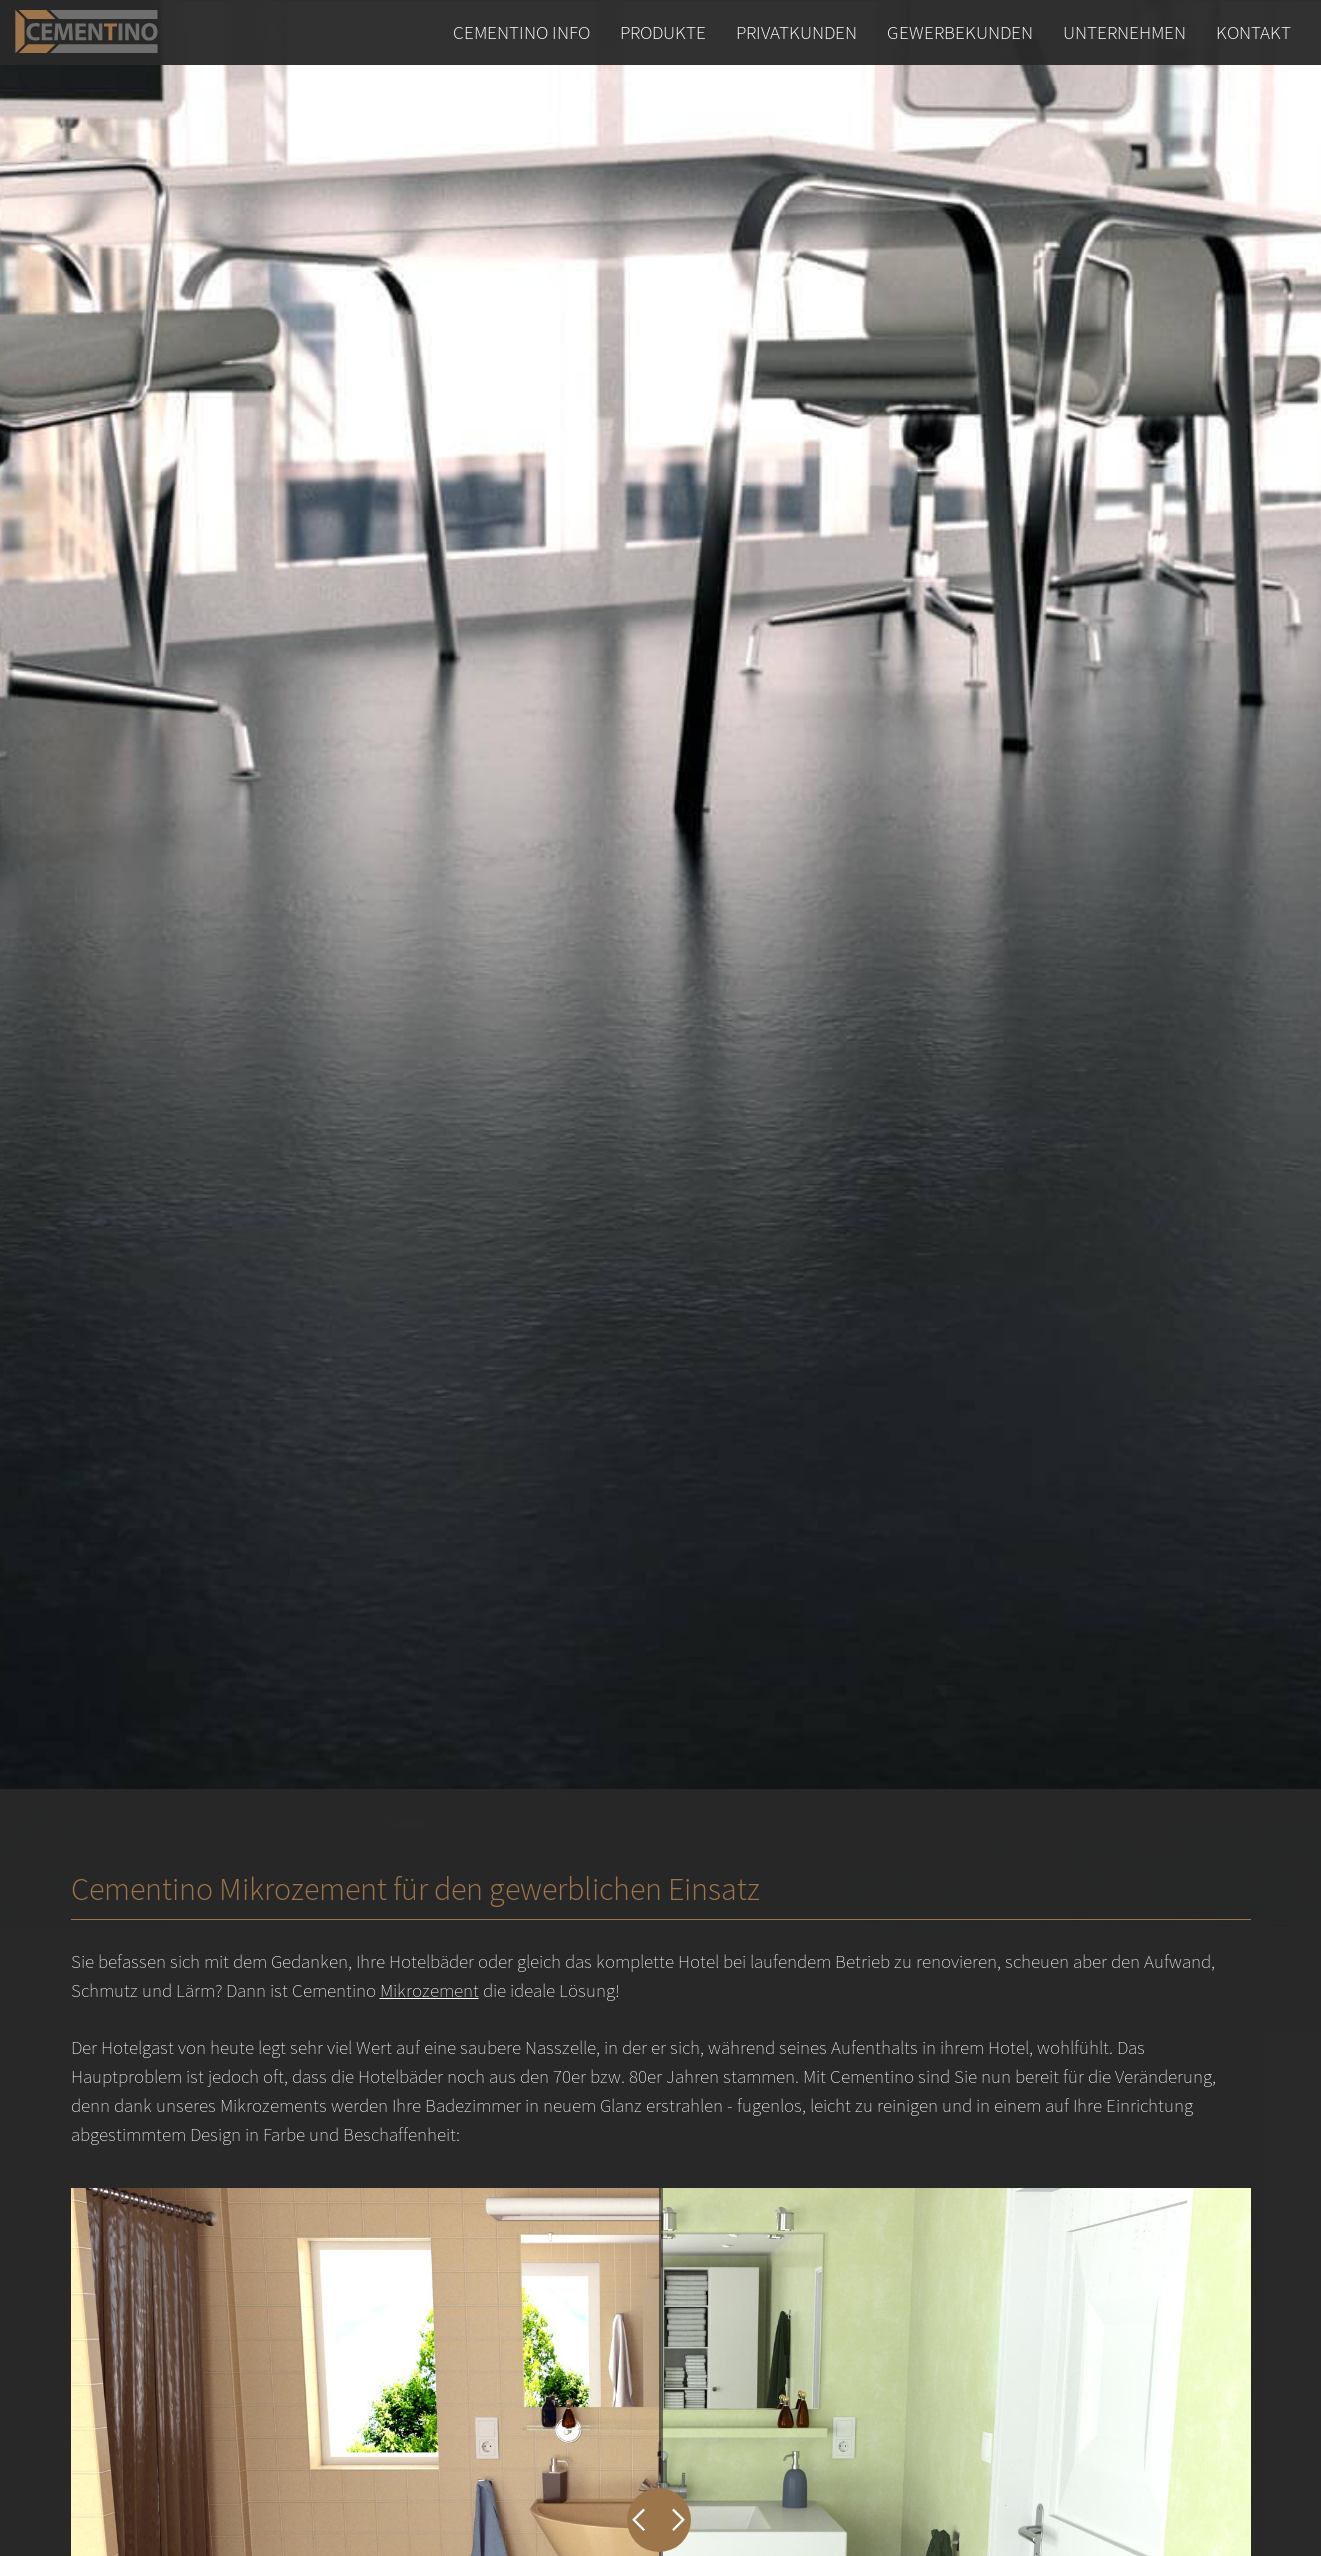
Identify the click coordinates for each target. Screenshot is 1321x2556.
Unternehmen (1124, 32)
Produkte (663, 32)
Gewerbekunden (960, 32)
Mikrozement (429, 1990)
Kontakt (1253, 32)
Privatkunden (796, 32)
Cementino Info (521, 32)
